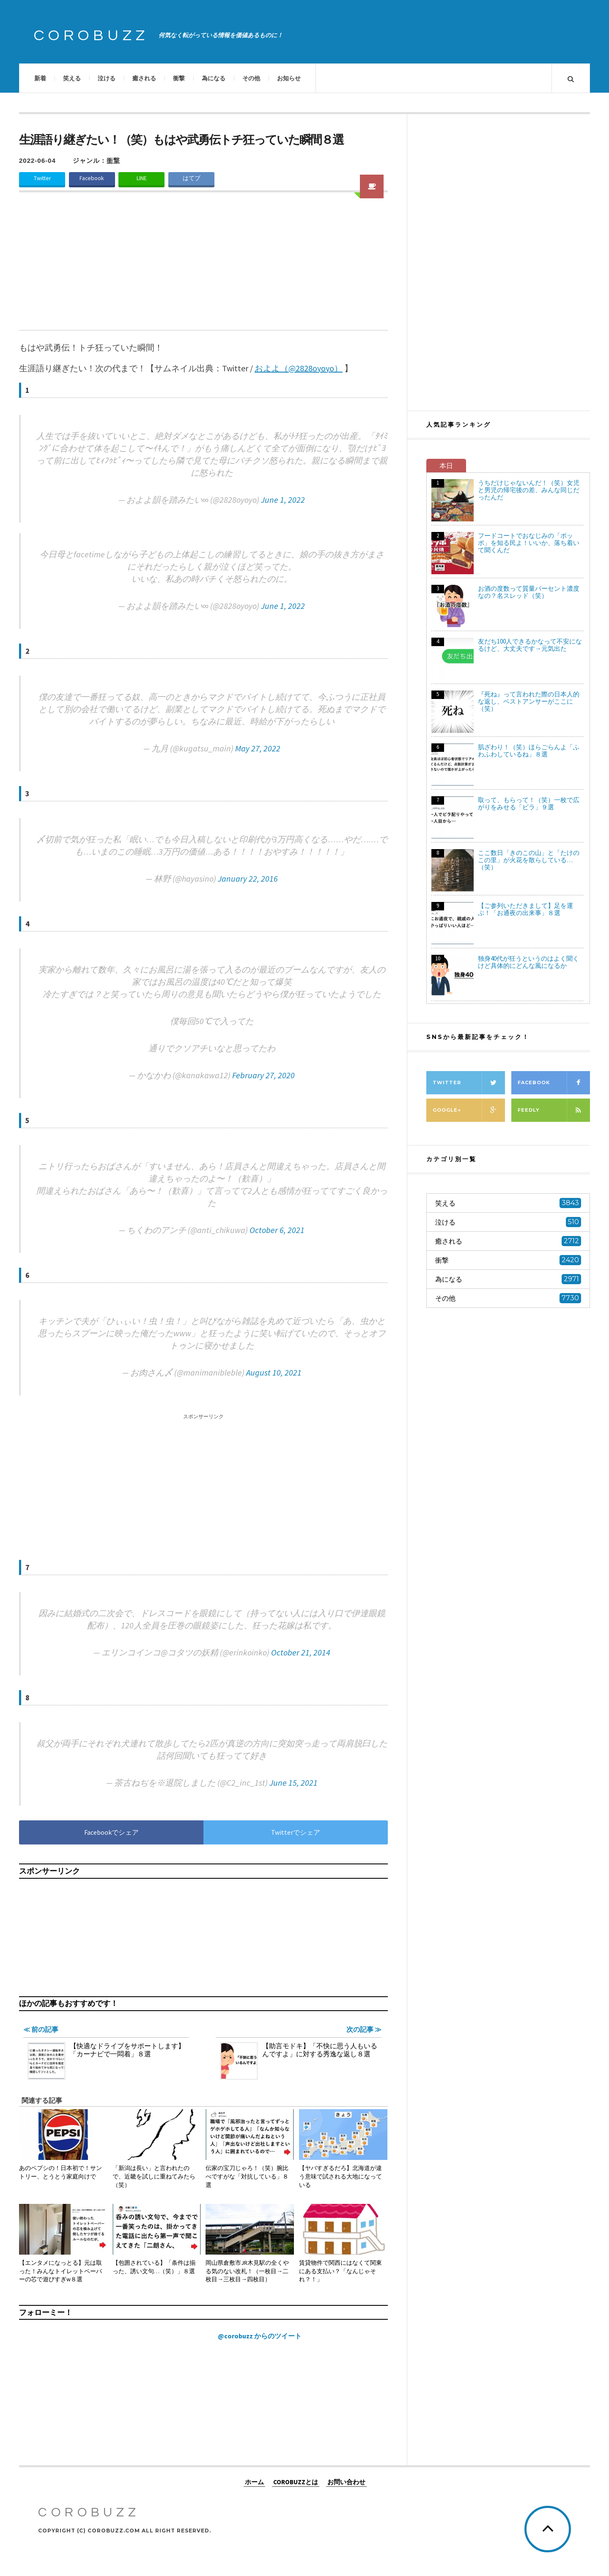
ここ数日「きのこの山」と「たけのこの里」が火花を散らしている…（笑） (528, 860)
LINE (142, 178)
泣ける (106, 78)
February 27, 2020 (263, 1075)
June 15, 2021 (293, 1782)
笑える (72, 78)
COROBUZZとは (295, 2481)
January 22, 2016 (248, 878)
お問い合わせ (346, 2481)
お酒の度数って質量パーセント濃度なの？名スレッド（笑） (528, 592)
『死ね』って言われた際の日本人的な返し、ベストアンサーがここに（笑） (528, 701)
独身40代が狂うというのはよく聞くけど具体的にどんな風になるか (528, 962)
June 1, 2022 (283, 499)
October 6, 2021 (277, 1230)
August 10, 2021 (274, 1372)
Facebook (92, 178)
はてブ (191, 178)
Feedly (554, 1110)
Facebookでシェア (111, 1832)
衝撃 (179, 78)
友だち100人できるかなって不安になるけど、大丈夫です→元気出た (530, 644)
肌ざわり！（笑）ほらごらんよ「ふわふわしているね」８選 (528, 750)
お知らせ (289, 78)
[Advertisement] (203, 266)
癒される (144, 78)
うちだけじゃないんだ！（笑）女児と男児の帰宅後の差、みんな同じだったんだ (528, 490)
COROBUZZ (91, 35)
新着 (40, 78)
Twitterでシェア (295, 1832)
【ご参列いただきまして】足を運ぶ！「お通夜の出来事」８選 (525, 909)
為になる (213, 78)
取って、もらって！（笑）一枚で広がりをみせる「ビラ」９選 (528, 803)
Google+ (469, 1110)
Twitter (42, 178)
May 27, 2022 (257, 748)
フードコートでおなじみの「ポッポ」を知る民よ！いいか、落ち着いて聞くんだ (528, 543)
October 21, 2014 (300, 1652)
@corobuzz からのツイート (260, 2336)
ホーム (254, 2481)
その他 (251, 78)
